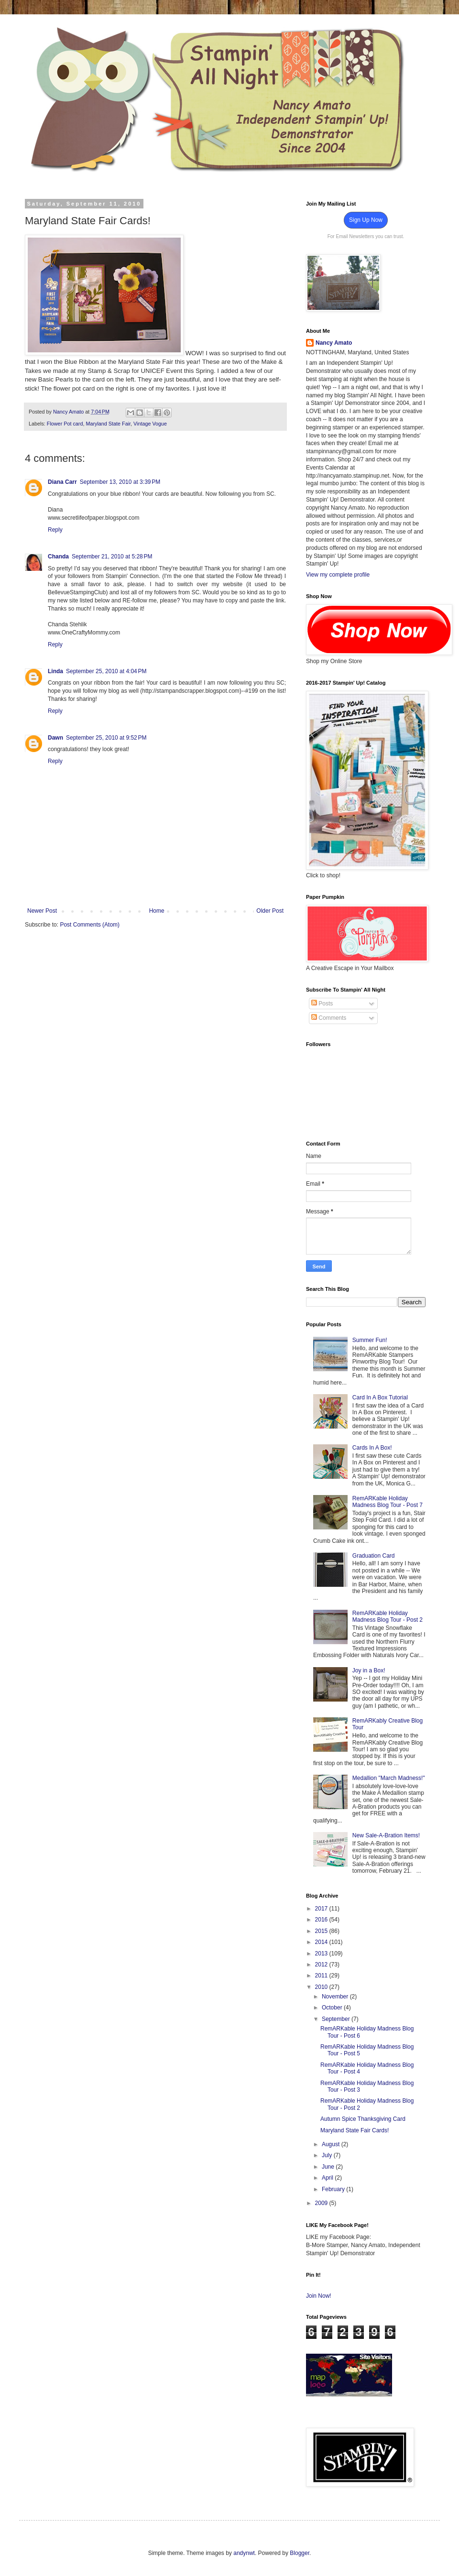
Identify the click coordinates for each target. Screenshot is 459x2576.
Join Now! (318, 2295)
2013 (322, 1953)
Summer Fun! (369, 1340)
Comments (328, 1018)
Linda (55, 671)
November (336, 1996)
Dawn (55, 737)
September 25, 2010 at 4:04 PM (106, 671)
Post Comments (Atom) (90, 924)
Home (156, 910)
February (334, 2189)
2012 (322, 1964)
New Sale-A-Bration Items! (386, 1835)
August (331, 2144)
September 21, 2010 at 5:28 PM (112, 556)
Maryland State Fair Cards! (354, 2130)
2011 (322, 1975)
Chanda (58, 556)
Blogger (299, 2553)
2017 (322, 1908)
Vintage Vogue (150, 423)
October (333, 2007)
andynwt (244, 2553)
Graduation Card (373, 1555)
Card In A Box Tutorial (380, 1397)
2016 (322, 1919)
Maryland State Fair (108, 423)
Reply (55, 529)
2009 (322, 2203)
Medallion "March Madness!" (388, 1778)
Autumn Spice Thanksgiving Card (362, 2119)
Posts (322, 1003)
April (328, 2177)
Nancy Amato (334, 342)
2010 (322, 1987)
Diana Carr (62, 482)
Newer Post (42, 910)
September (336, 2019)
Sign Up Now (365, 220)
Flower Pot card (65, 423)
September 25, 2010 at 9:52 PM (106, 737)
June (329, 2166)
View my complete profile (338, 574)
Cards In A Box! (372, 1447)
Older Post (270, 910)
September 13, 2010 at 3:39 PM (120, 482)
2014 (322, 1942)
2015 (322, 1931)
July (328, 2155)
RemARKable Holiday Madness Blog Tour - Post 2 (387, 1616)
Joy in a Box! (368, 1670)
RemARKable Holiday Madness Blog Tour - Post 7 (387, 1501)
